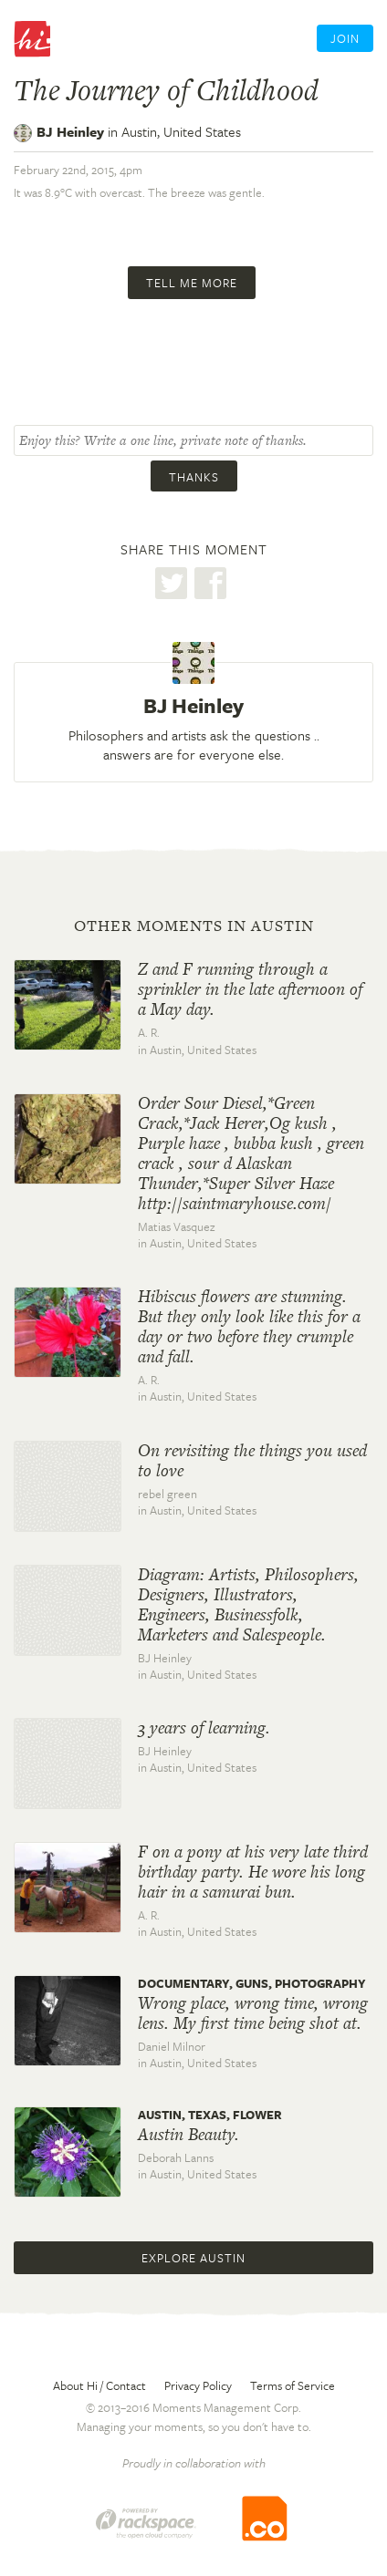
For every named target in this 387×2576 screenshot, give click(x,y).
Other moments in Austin (194, 925)
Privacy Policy (198, 2385)
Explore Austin (193, 2258)
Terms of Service (292, 2385)
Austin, (181, 131)
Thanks (194, 477)
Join (345, 38)
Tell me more (191, 283)
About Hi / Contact (99, 2385)
